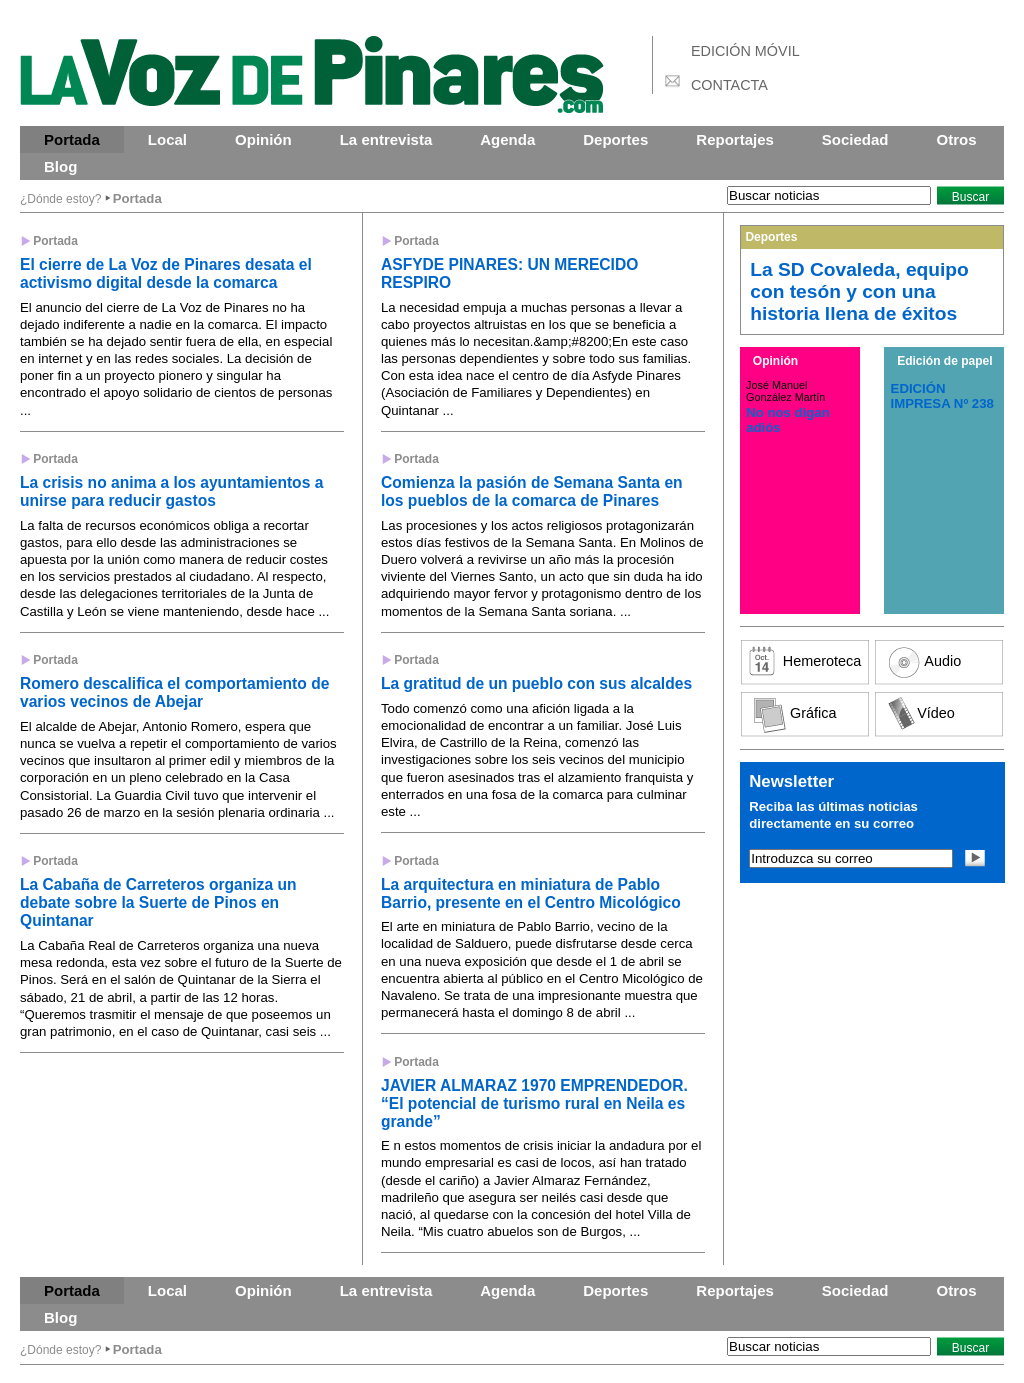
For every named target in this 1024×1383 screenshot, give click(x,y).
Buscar (970, 197)
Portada (72, 139)
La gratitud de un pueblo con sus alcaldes (536, 683)
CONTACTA (729, 85)
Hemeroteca (822, 661)
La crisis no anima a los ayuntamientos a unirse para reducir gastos (171, 491)
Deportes (615, 139)
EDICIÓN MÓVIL (745, 51)
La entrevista (386, 139)
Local (167, 139)
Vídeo (936, 713)
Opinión (263, 139)
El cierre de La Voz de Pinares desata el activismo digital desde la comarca (166, 273)
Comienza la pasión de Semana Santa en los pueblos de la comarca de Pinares (532, 491)
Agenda (507, 139)
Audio (942, 661)
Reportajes (735, 139)
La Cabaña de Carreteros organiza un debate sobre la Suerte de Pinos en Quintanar (158, 902)
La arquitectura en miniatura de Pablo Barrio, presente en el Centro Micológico (531, 893)
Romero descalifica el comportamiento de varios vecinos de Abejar (174, 692)
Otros (957, 139)
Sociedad (855, 139)
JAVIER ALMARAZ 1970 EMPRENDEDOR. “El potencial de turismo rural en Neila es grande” (534, 1103)
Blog (60, 166)
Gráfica (813, 713)
